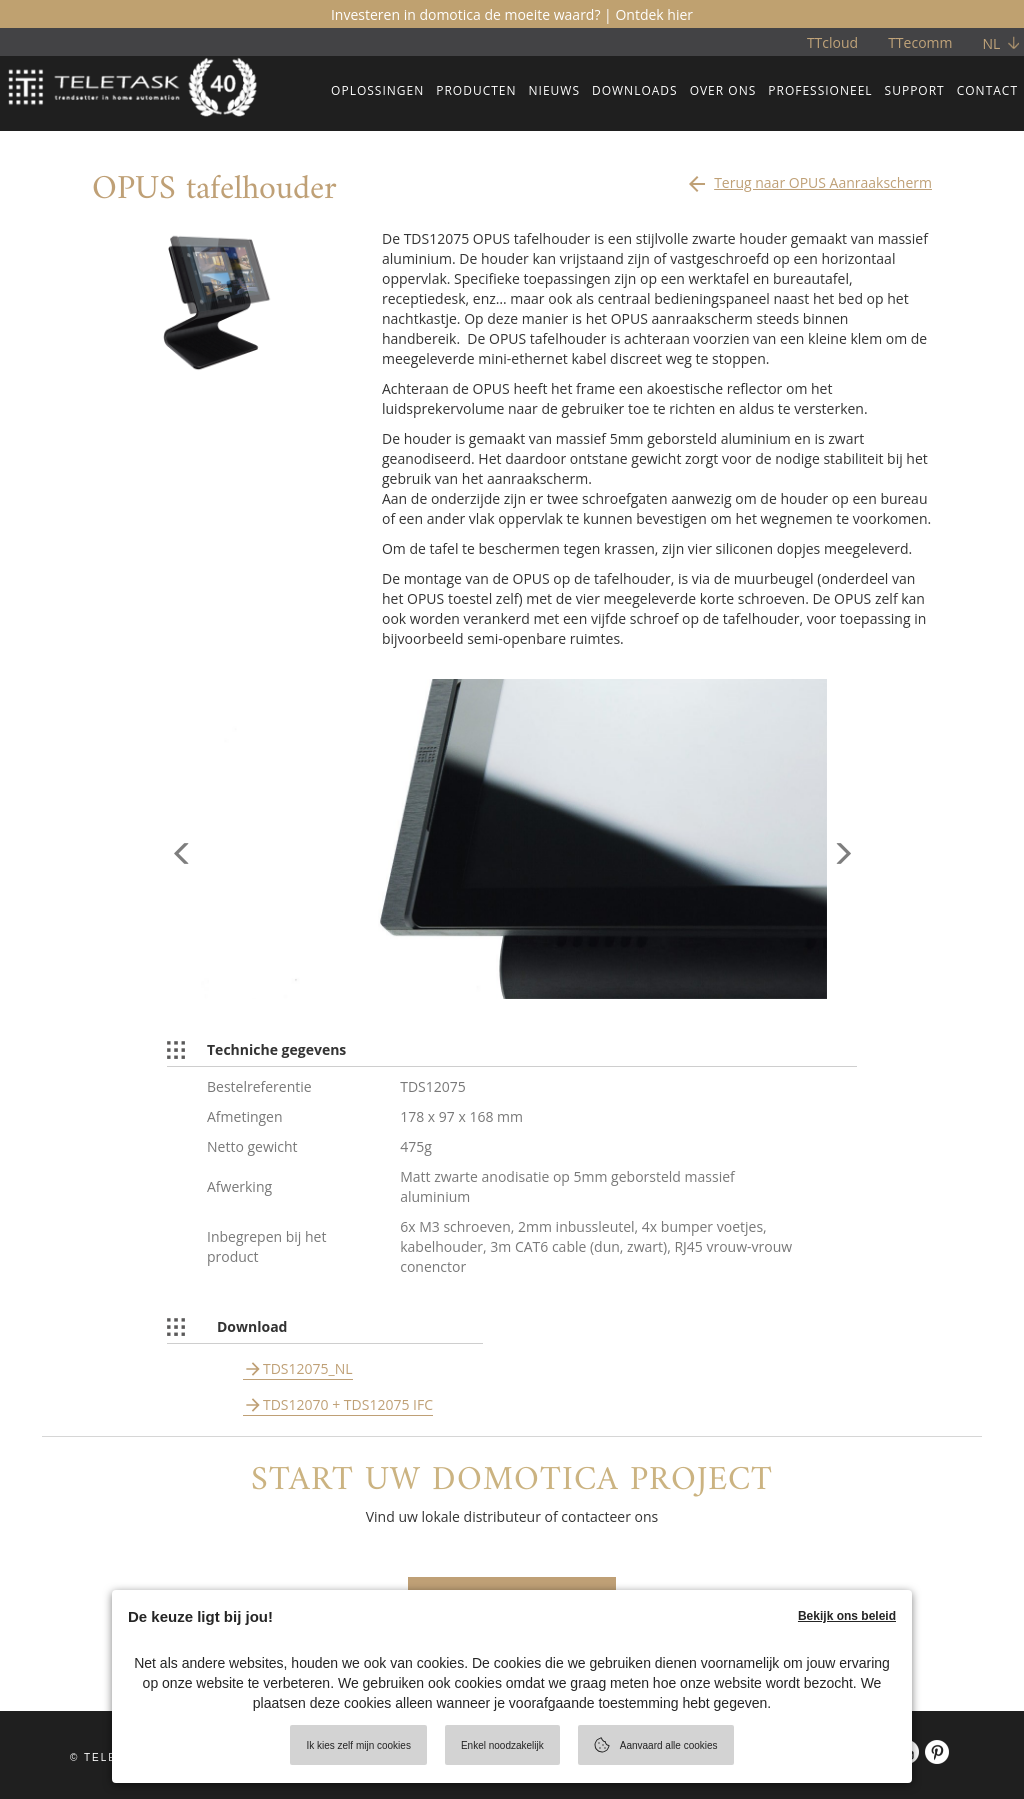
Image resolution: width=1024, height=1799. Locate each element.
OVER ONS (723, 90)
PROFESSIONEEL (820, 90)
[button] (182, 919)
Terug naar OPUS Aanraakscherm (808, 178)
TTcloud (832, 42)
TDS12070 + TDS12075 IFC (348, 1404)
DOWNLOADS (635, 90)
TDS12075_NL (308, 1368)
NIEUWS (554, 90)
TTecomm (920, 42)
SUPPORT (915, 90)
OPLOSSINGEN (377, 90)
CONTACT (987, 90)
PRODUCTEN (476, 90)
